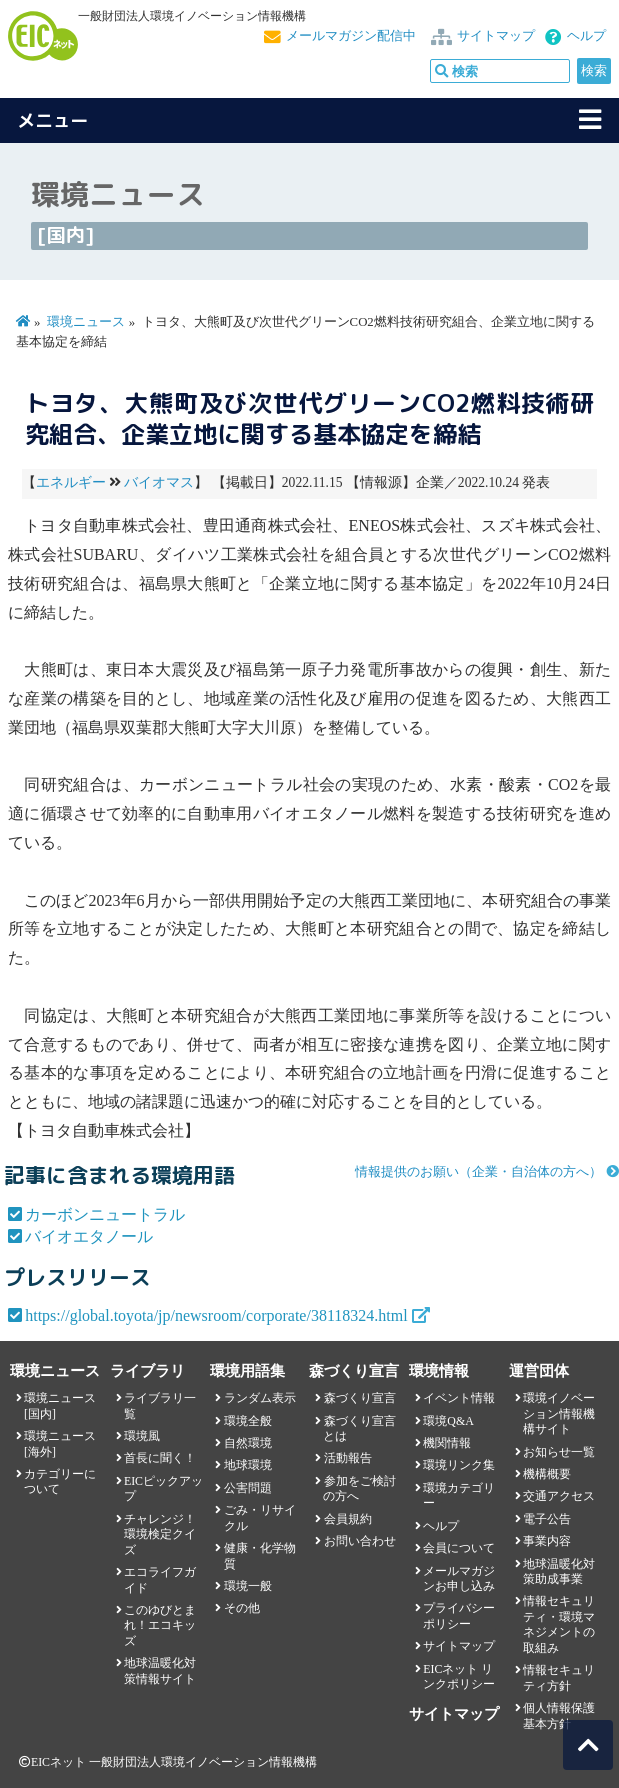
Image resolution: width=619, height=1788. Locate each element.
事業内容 (547, 1541)
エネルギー (71, 482)
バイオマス (159, 482)
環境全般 (248, 1421)
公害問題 (248, 1488)
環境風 (142, 1436)
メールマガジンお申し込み (459, 1578)
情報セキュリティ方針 (559, 1677)
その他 (242, 1608)
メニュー (53, 120)
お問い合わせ (360, 1541)
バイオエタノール (89, 1236)
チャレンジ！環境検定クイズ (160, 1534)
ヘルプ (586, 36)
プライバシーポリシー (459, 1615)
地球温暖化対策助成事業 (559, 1571)
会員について (459, 1548)
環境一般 (248, 1586)
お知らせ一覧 (559, 1452)
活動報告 (348, 1458)
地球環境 (248, 1465)
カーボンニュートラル (105, 1214)
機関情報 (447, 1443)
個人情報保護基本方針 (559, 1715)
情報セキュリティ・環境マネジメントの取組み (559, 1624)
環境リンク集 (459, 1465)
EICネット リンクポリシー (459, 1676)
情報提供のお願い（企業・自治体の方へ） (478, 1172)
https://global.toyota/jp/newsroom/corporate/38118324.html (216, 1315)
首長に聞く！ (160, 1458)
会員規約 (348, 1519)
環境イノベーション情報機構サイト (559, 1413)
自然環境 (248, 1443)
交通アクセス (559, 1496)
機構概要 (547, 1474)
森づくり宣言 (360, 1398)
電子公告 (547, 1519)
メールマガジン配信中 (351, 36)
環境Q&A (448, 1421)
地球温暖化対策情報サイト (160, 1670)
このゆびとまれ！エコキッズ (160, 1625)
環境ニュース (86, 322)
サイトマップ (496, 36)
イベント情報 (459, 1398)
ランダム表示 (260, 1398)
